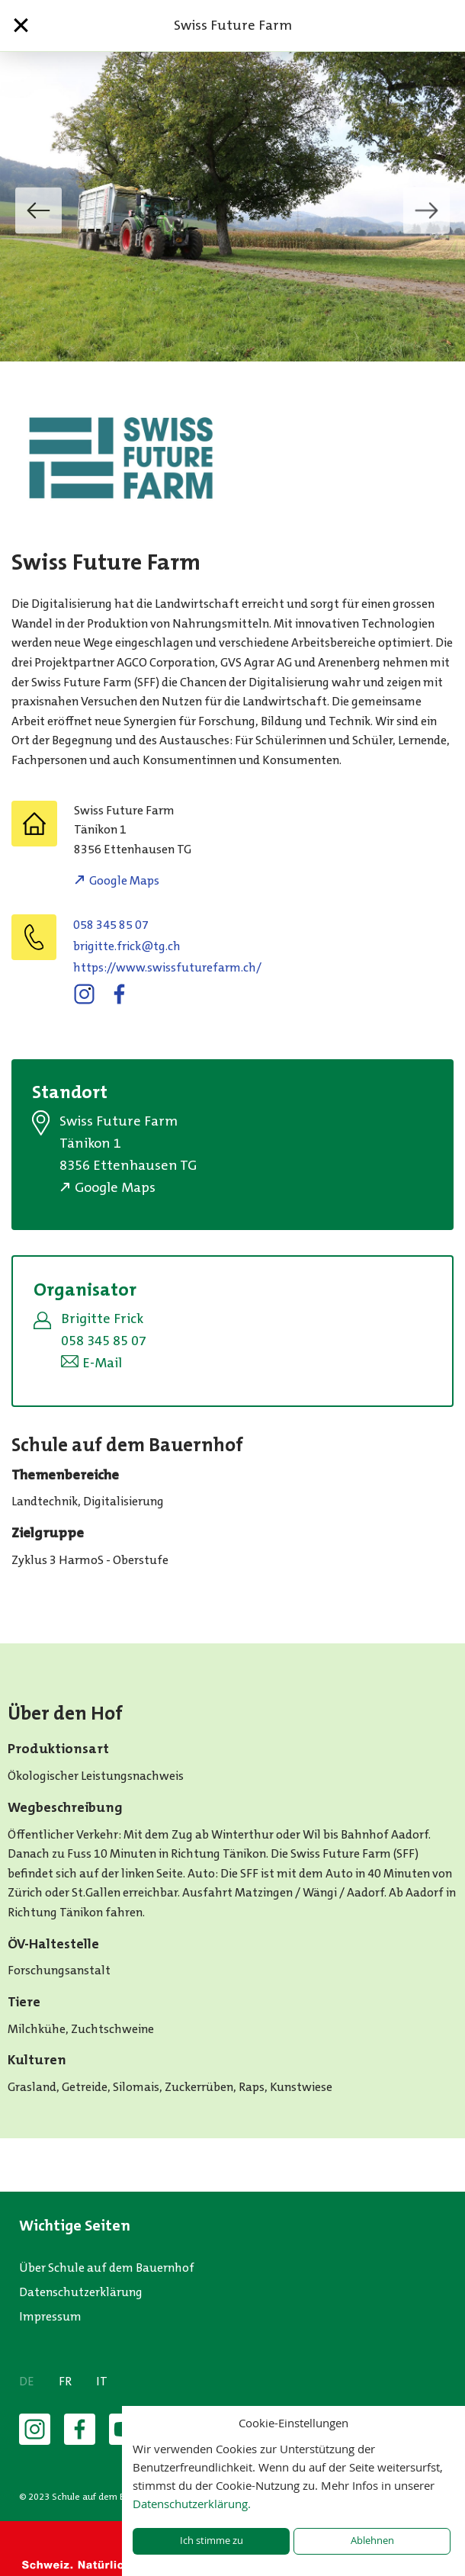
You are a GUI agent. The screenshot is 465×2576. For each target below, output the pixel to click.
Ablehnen (372, 2540)
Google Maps (124, 880)
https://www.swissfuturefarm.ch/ (167, 967)
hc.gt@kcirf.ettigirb (127, 946)
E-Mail (102, 1363)
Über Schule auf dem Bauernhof (106, 2268)
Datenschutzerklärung (81, 2292)
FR (65, 2381)
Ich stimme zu (211, 2540)
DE (26, 2381)
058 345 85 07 (111, 925)
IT (101, 2381)
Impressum (50, 2316)
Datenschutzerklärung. (192, 2503)
